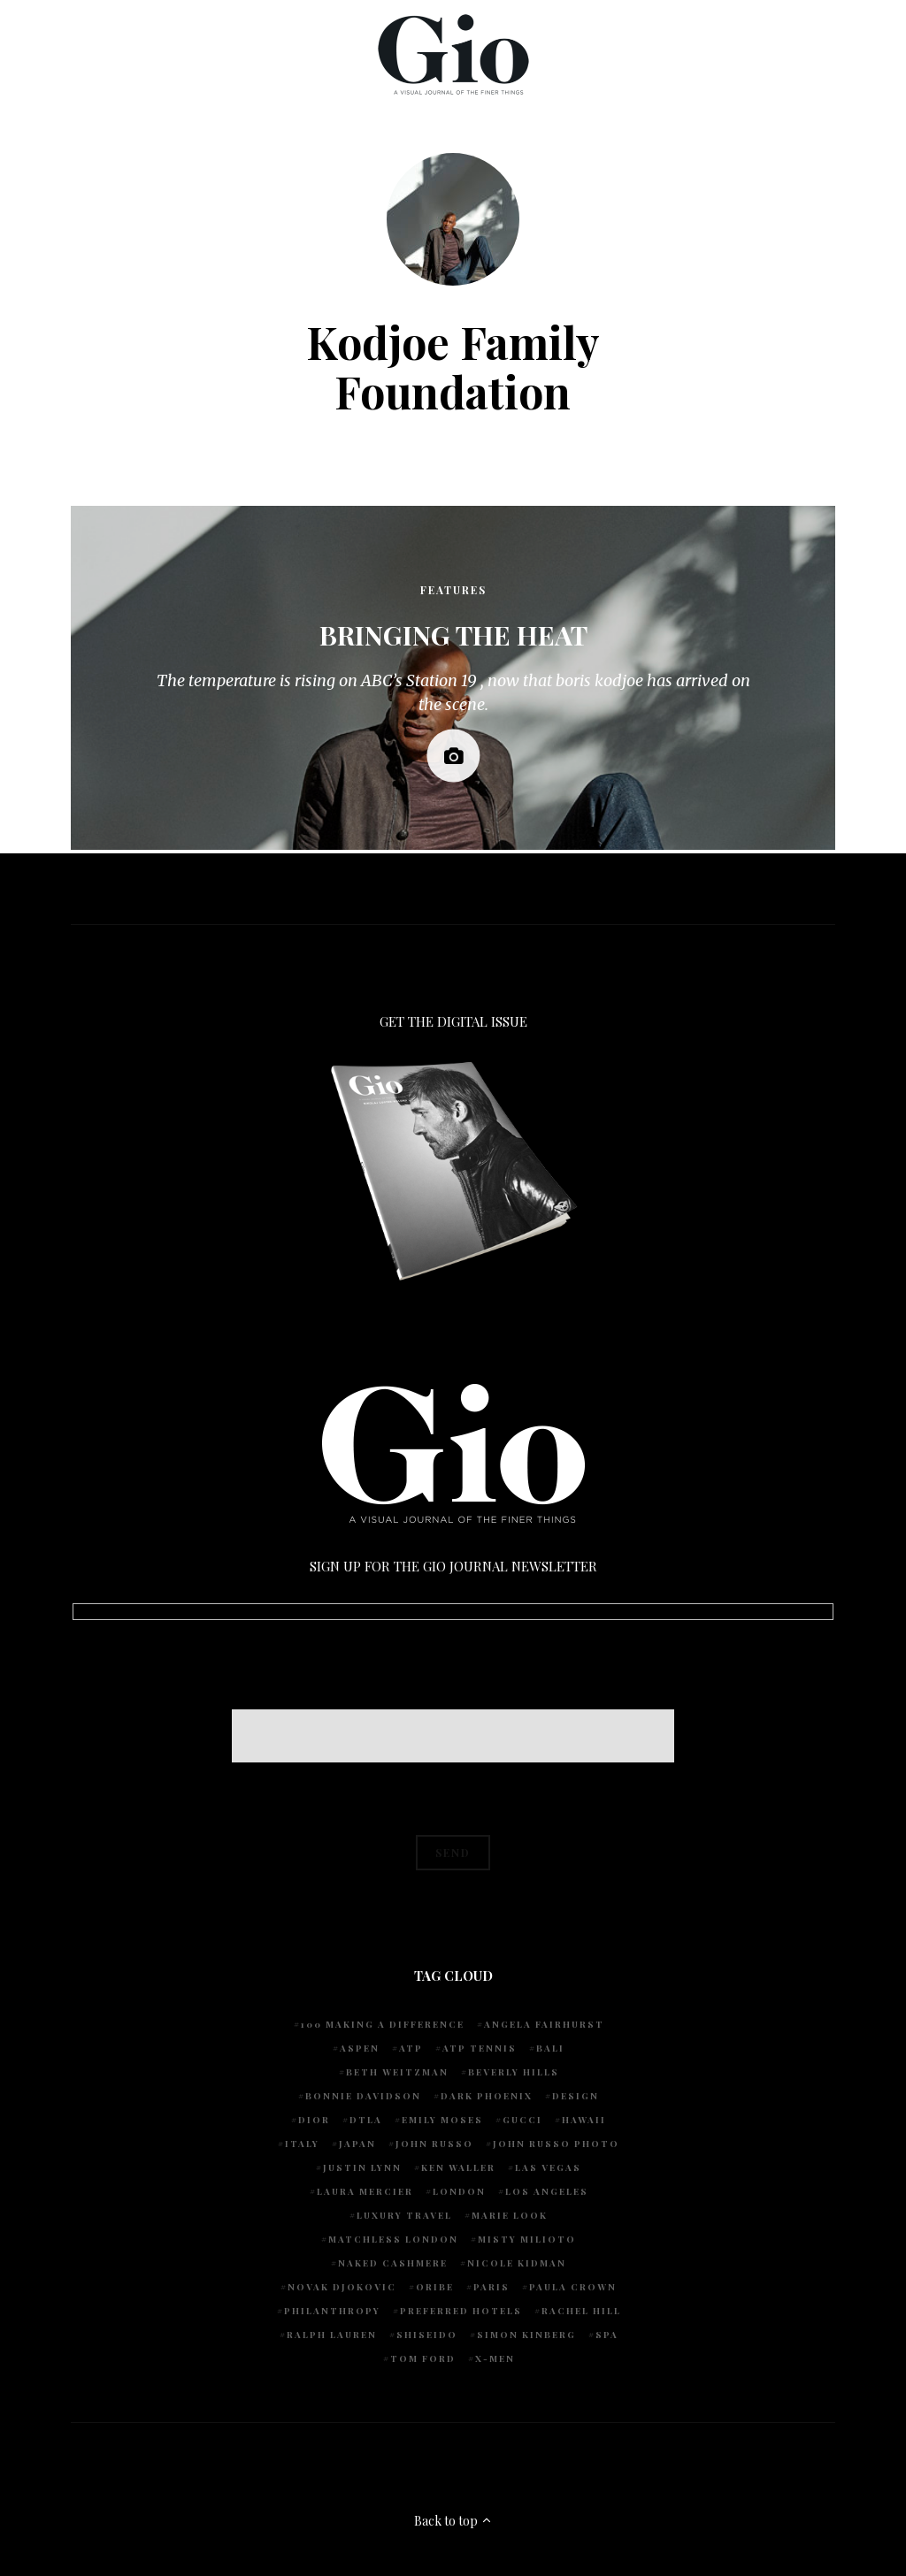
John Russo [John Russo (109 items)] (434, 2143)
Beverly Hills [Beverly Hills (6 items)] (513, 2072)
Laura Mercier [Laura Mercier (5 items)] (365, 2191)
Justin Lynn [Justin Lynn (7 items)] (362, 2167)
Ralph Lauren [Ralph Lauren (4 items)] (332, 2334)
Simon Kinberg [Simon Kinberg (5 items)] (526, 2334)
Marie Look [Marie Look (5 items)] (510, 2215)
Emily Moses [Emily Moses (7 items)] (442, 2120)
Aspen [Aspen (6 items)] (360, 2048)
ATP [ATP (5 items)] (411, 2048)
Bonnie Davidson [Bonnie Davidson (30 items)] (363, 2096)
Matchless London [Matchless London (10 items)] (393, 2239)
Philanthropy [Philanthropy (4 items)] (332, 2311)
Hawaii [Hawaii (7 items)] (584, 2120)
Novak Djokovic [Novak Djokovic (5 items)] (342, 2287)
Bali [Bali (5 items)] (550, 2048)
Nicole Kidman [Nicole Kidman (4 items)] (516, 2263)
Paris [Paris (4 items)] (491, 2287)
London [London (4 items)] (459, 2191)
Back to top (453, 2520)
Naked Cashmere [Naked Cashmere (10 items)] (393, 2263)
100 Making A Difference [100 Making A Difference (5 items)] (383, 2024)
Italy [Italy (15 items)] (302, 2143)
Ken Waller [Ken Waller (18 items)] (458, 2167)
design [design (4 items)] (575, 2096)
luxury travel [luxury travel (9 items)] (404, 2215)
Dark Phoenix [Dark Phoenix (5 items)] (487, 2096)
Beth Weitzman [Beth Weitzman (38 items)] (397, 2072)
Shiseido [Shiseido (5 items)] (426, 2334)
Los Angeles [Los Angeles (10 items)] (546, 2191)
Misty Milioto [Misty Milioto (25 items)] (527, 2239)
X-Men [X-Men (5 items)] (495, 2358)
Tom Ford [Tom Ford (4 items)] (423, 2358)
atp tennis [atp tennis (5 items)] (479, 2048)
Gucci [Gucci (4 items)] (522, 2120)
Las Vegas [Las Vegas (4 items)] (548, 2167)
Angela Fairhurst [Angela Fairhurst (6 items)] (544, 2024)
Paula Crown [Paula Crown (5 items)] (573, 2287)
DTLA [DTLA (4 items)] (365, 2120)
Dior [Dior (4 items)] (314, 2120)
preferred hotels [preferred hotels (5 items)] (461, 2311)
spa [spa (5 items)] (606, 2334)
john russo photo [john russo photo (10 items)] (556, 2143)
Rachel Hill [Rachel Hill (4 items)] (581, 2311)
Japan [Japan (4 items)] (357, 2143)
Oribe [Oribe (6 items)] (435, 2287)
